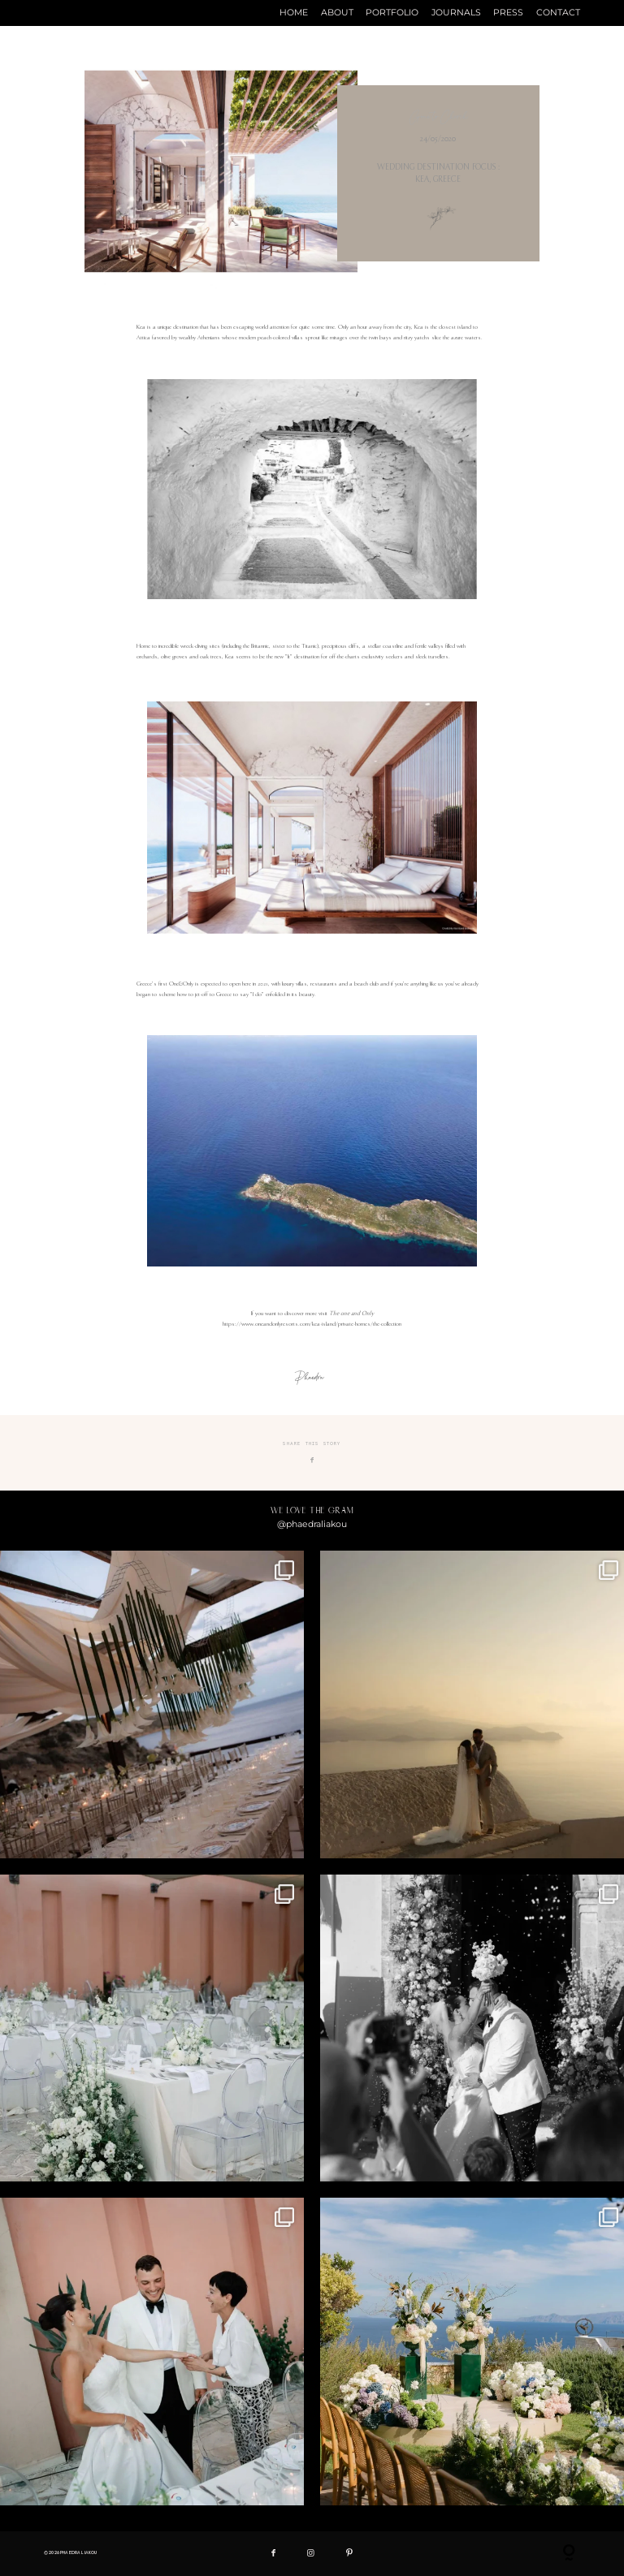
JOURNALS (456, 13)
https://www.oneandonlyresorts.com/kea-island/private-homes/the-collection (312, 1324)
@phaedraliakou (312, 1524)
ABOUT (337, 13)
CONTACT (558, 13)
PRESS (508, 13)
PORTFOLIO (392, 13)
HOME (294, 13)
